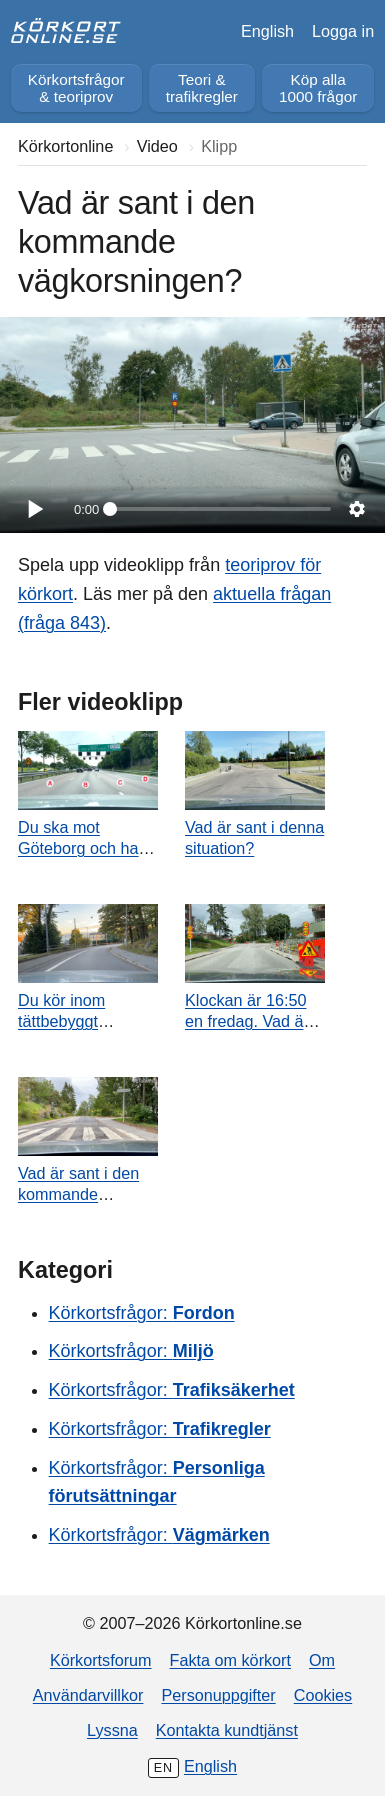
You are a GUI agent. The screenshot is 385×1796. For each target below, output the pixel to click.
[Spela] (34, 509)
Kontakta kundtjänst (227, 1730)
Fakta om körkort (230, 1660)
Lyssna (112, 1730)
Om (322, 1660)
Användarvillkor (88, 1695)
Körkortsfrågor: (142, 1313)
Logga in (343, 31)
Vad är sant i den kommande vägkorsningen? (78, 1194)
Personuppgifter (218, 1695)
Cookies (323, 1695)
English (267, 31)
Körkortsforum (101, 1660)
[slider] (220, 509)
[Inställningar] (357, 509)
